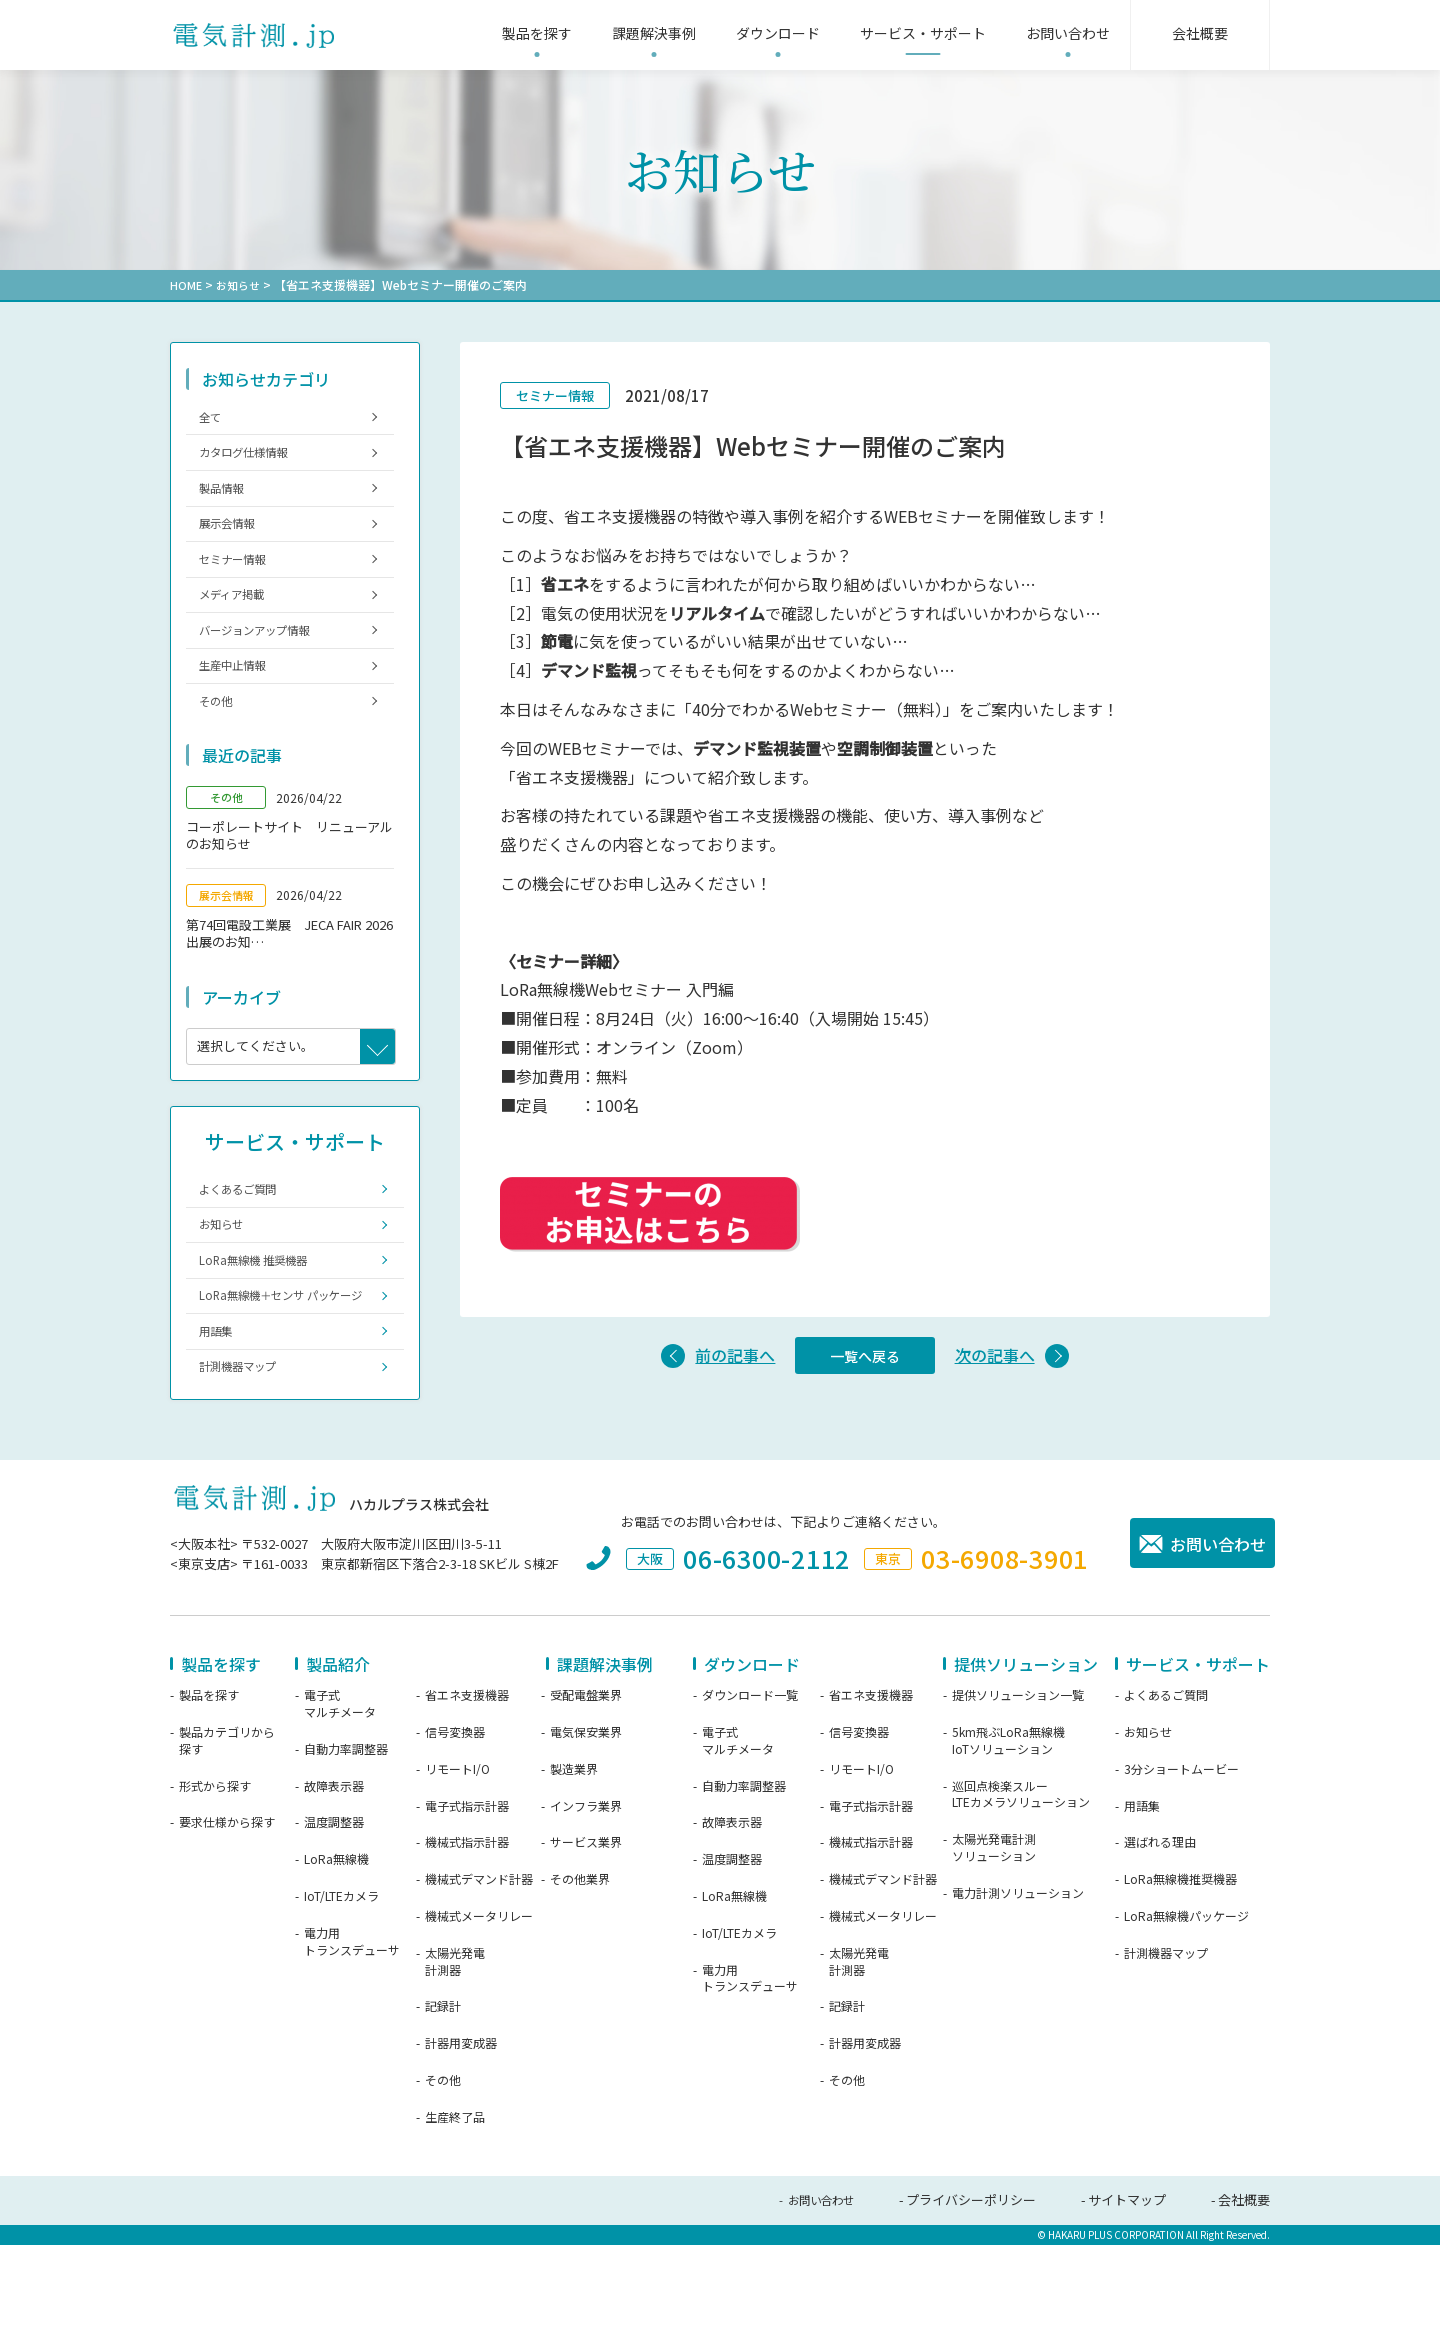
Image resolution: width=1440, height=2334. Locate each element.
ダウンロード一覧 (750, 1786)
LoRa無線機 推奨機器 (263, 1317)
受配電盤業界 (586, 1786)
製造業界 (574, 1860)
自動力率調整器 (346, 1840)
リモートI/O (457, 1860)
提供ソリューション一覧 (1018, 1786)
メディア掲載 (239, 621)
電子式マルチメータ (340, 1794)
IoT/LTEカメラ (341, 1987)
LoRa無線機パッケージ (1186, 2007)
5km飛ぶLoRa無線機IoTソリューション (1008, 1831)
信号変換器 (455, 1823)
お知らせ (241, 284)
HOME (186, 284)
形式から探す (215, 1877)
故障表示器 (334, 1877)
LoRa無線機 (336, 1950)
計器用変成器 (461, 2134)
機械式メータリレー (479, 2007)
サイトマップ (1127, 2290)
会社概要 (1244, 2290)
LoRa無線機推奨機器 (1180, 1970)
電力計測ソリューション (1018, 1984)
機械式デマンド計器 (479, 1970)
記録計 (443, 2097)
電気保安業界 (586, 1823)
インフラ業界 (586, 1897)
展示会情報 (233, 540)
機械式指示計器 (467, 1933)
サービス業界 (586, 1933)
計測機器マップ (246, 1455)
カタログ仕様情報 (253, 459)
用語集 (220, 1414)
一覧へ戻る (865, 1358)
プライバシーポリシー (971, 2290)
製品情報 (227, 500)
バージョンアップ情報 (266, 662)
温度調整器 (334, 1913)
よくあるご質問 (246, 1236)
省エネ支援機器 (467, 1786)
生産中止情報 (240, 703)
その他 (220, 743)
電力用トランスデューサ (352, 2032)
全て (214, 418)
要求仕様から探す (227, 1913)
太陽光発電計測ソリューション (994, 1938)
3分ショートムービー (1181, 1860)
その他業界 (580, 1970)
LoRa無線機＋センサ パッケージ (282, 1366)
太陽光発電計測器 (455, 2052)
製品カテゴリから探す (227, 1831)
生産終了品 (455, 2208)
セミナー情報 (240, 581)
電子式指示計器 (467, 1897)
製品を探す (209, 1786)
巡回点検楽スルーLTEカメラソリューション (1021, 1885)
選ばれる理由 (1160, 1933)
